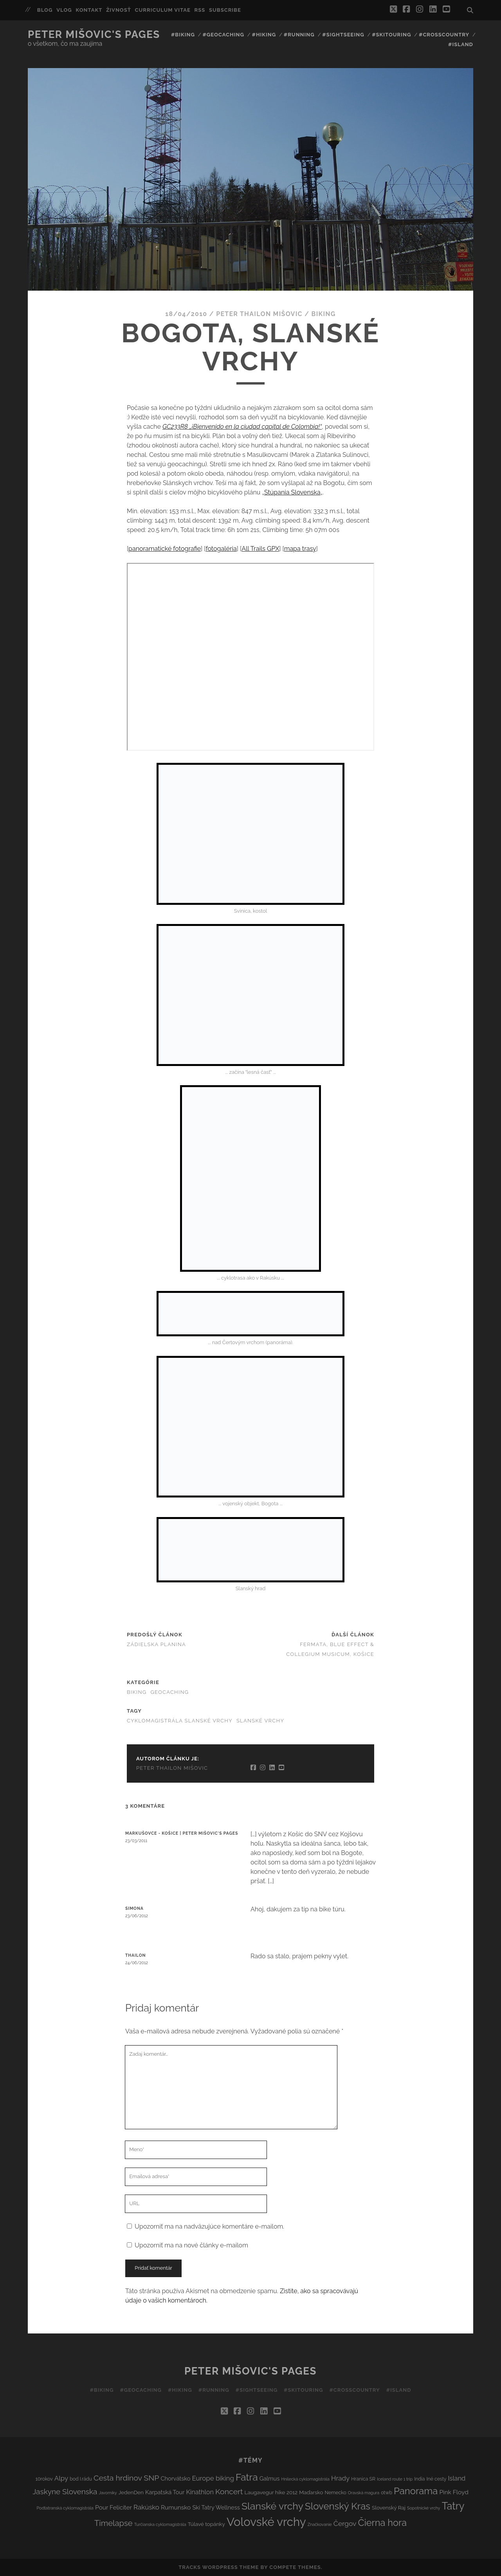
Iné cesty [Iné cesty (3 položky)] (437, 2479)
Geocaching (169, 1692)
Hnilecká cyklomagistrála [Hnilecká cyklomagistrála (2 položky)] (305, 2479)
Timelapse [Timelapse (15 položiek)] (113, 2523)
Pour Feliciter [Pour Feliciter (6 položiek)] (113, 2507)
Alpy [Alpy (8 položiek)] (61, 2478)
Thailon (135, 1955)
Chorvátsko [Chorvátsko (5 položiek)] (175, 2478)
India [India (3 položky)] (419, 2479)
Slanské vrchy (260, 1721)
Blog (45, 10)
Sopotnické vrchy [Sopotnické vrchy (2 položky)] (423, 2508)
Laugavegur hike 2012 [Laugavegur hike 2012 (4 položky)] (271, 2492)
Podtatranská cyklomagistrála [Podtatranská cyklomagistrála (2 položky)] (65, 2508)
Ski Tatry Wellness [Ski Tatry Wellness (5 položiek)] (216, 2507)
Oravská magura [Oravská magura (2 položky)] (363, 2492)
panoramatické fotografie (164, 548)
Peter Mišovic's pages (94, 34)
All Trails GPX (260, 548)
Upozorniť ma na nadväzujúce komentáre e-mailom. (209, 2226)
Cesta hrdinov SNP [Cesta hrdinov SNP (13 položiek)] (126, 2478)
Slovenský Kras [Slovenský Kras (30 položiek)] (337, 2506)
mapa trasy (300, 548)
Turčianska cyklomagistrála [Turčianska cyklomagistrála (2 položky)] (160, 2524)
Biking (323, 314)
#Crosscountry (444, 35)
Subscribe (225, 10)
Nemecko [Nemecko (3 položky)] (335, 2492)
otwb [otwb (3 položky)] (386, 2492)
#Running (299, 35)
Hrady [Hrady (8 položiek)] (340, 2478)
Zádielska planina (156, 1644)
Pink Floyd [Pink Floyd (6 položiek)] (454, 2492)
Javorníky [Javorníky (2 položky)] (108, 2492)
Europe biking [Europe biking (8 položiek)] (213, 2478)
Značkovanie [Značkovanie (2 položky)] (320, 2524)
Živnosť (118, 10)
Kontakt (89, 10)
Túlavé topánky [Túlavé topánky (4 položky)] (206, 2524)
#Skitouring (391, 35)
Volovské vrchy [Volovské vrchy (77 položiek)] (266, 2522)
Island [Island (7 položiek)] (457, 2478)
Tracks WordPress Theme (218, 2567)
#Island (460, 44)
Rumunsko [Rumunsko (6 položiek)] (176, 2507)
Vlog (64, 10)
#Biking (183, 35)
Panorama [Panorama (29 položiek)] (416, 2491)
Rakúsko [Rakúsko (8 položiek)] (146, 2507)
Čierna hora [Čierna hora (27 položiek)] (382, 2522)
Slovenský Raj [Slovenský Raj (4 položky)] (388, 2507)
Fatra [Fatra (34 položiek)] (247, 2477)
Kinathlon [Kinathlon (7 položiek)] (200, 2492)
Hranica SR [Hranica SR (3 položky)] (363, 2479)
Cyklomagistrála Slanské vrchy (179, 1721)
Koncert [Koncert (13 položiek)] (229, 2491)
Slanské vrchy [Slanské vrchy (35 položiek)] (272, 2506)
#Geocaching (223, 35)
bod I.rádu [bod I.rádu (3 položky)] (81, 2479)
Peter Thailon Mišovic (259, 314)
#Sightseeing (343, 35)
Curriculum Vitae (163, 10)
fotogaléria (220, 548)
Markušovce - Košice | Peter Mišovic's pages (181, 1833)
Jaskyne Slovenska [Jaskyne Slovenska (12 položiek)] (64, 2491)
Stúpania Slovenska (292, 492)
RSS (200, 10)
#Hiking (264, 35)
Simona (134, 1908)
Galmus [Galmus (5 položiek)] (270, 2478)
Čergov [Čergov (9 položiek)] (345, 2523)
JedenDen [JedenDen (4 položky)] (131, 2492)
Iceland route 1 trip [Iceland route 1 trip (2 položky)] (395, 2479)
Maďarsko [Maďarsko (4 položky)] (311, 2492)
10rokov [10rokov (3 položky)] (44, 2479)
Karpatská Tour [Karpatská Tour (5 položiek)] (164, 2492)
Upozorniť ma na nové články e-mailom (191, 2245)
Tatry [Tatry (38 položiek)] (453, 2506)
